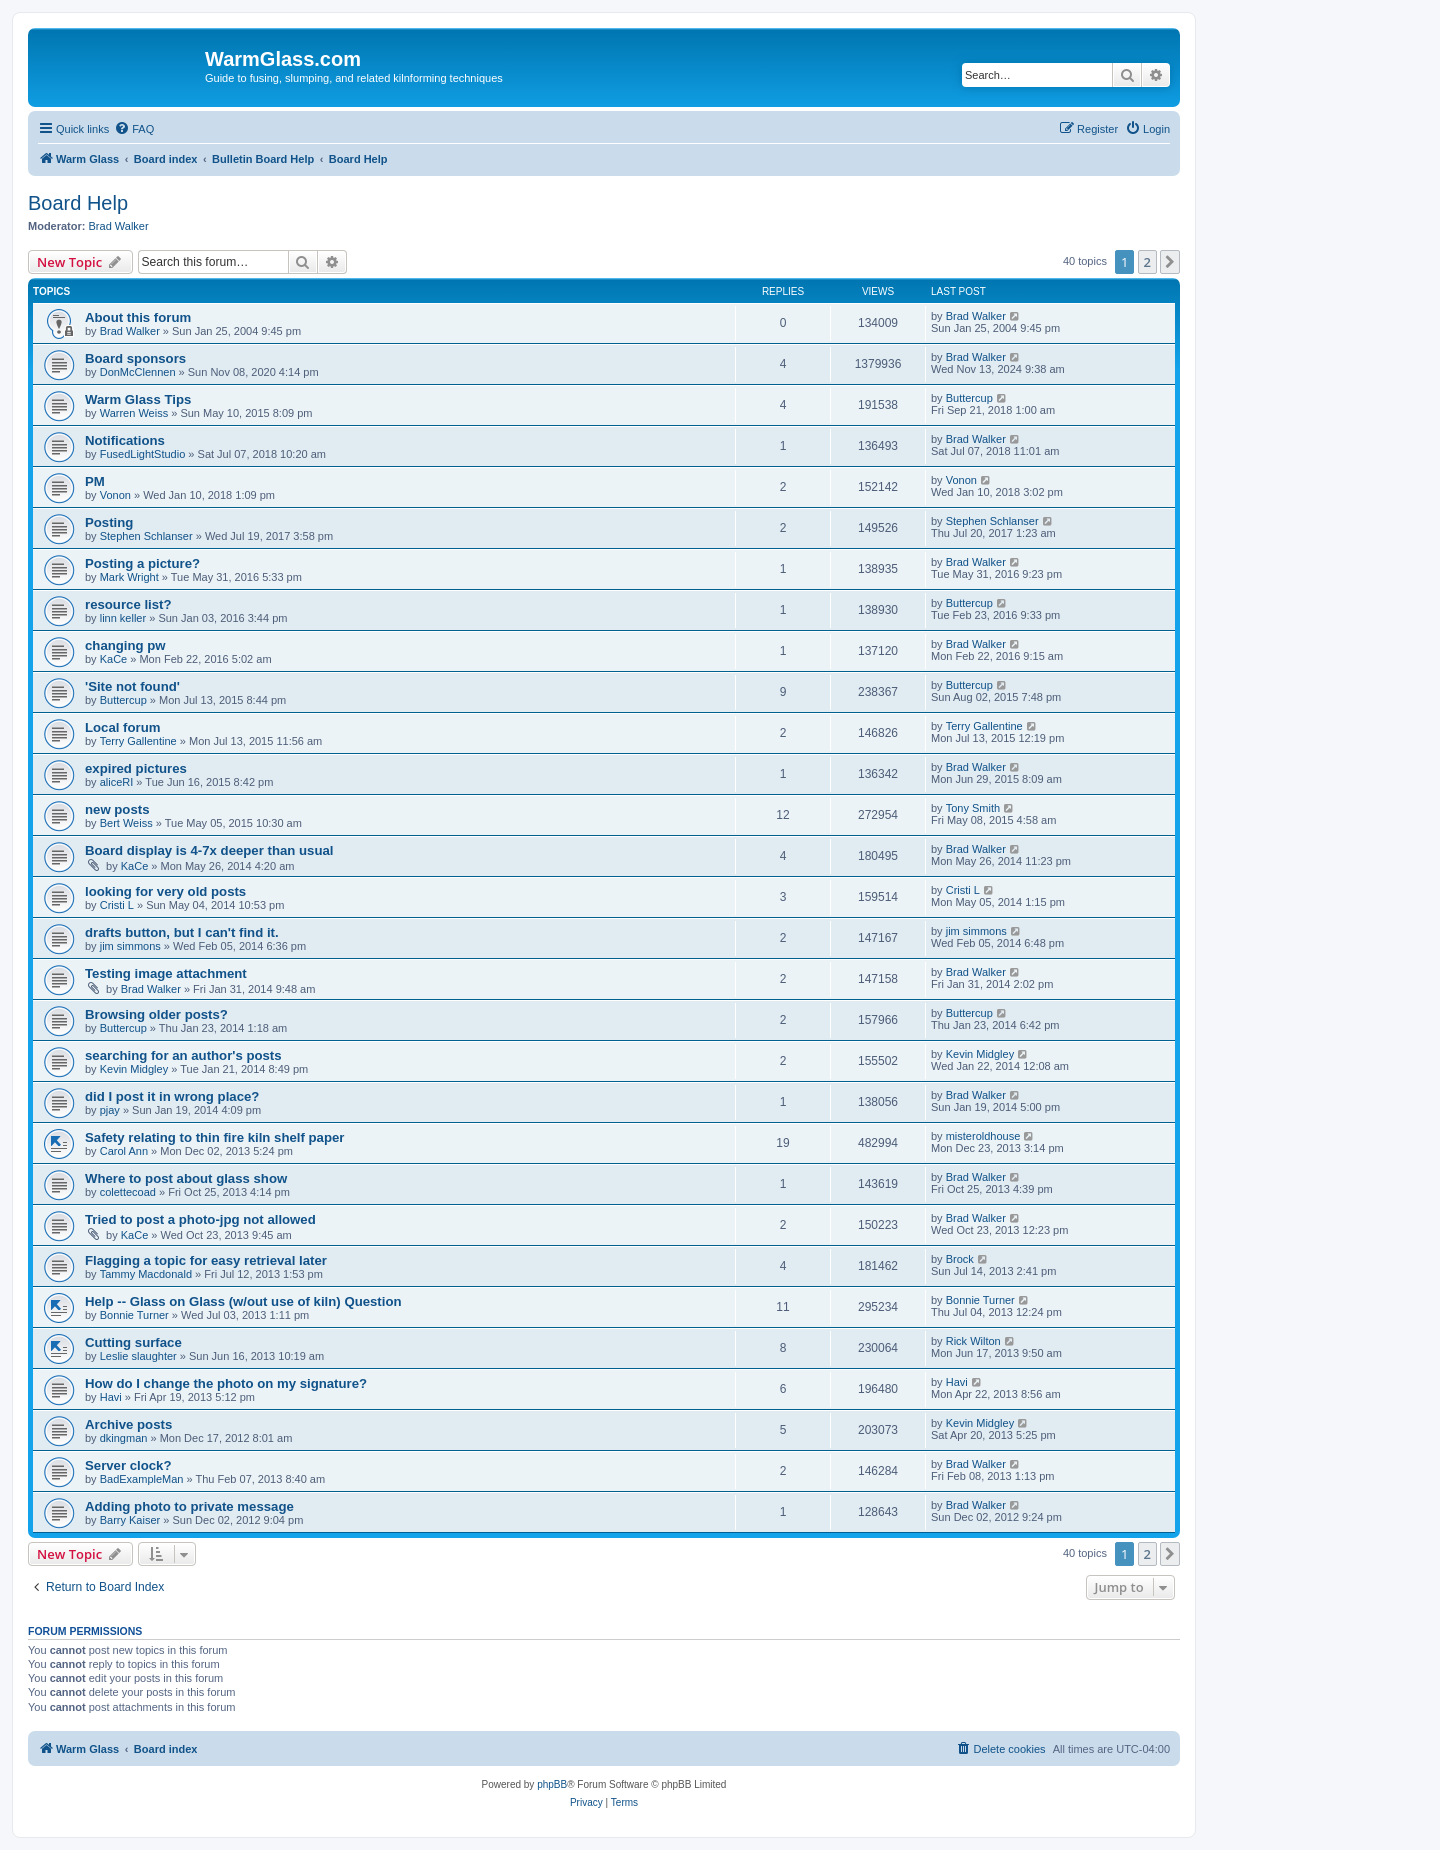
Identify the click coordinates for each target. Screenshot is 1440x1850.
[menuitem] (134, 129)
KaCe (114, 659)
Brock (960, 1259)
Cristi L (117, 905)
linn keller (123, 618)
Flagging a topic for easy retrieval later (206, 1260)
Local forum (122, 727)
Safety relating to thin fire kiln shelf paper (214, 1137)
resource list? (128, 604)
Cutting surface (133, 1342)
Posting (109, 522)
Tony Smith (973, 808)
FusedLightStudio (143, 454)
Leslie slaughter (138, 1356)
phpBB (552, 1784)
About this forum (138, 317)
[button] (1170, 262)
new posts (117, 809)
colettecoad (128, 1192)
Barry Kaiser (130, 1520)
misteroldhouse (983, 1136)
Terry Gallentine (138, 741)
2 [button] (1147, 262)
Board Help (78, 203)
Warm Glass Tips (138, 399)
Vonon (115, 495)
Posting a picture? (142, 563)
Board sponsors (135, 358)
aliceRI (117, 782)
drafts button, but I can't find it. (182, 932)
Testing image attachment (166, 973)
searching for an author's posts (183, 1055)
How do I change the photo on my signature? (226, 1383)
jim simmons (130, 946)
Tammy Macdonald (146, 1274)
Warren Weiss (134, 413)
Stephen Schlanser (146, 536)
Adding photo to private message (189, 1506)
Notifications (125, 440)
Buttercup (969, 398)
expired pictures (136, 768)
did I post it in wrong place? (172, 1096)
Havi (111, 1397)
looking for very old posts (165, 891)
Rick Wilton (973, 1341)
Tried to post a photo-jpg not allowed (200, 1219)
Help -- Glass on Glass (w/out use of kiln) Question (243, 1301)
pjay (110, 1110)
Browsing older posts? (156, 1014)
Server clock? (128, 1465)
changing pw (125, 645)
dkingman (124, 1438)
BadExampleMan (142, 1479)
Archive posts (128, 1424)
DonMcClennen (138, 372)
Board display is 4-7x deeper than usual (209, 850)
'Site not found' (132, 686)
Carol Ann (124, 1151)
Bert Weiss (126, 823)
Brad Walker (119, 226)
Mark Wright (129, 577)
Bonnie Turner (134, 1315)
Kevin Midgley (134, 1069)
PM (95, 481)
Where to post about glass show (186, 1178)
